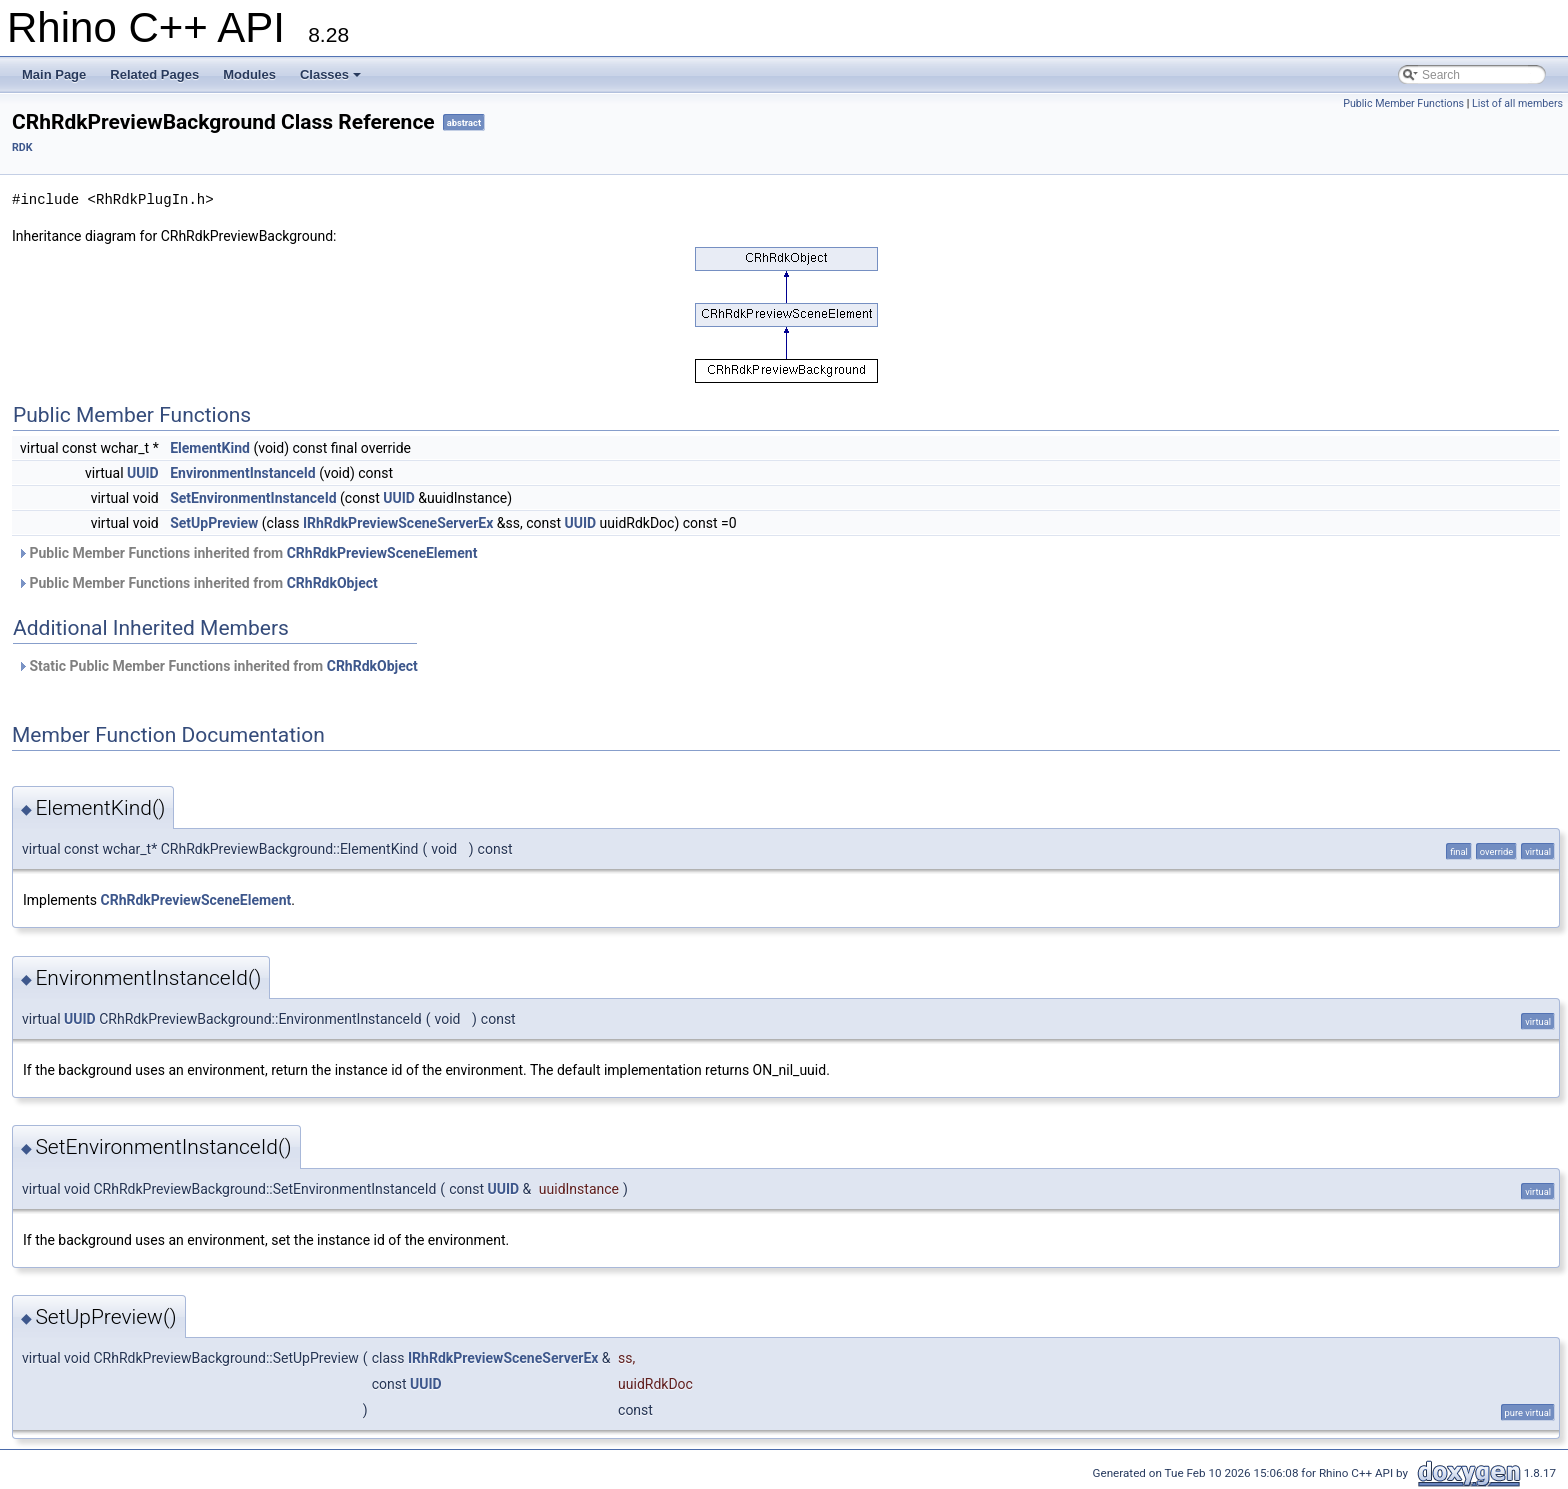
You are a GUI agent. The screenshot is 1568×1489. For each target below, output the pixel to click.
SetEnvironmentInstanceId (253, 498)
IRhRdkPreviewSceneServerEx (398, 523)
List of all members (1517, 103)
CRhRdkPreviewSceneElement (382, 553)
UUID (143, 473)
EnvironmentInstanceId (243, 473)
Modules (249, 74)
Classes (330, 74)
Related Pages (154, 74)
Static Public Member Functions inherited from (217, 666)
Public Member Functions (1403, 103)
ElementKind (210, 448)
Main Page (54, 74)
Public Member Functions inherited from (247, 553)
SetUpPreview (214, 523)
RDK (22, 147)
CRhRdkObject (332, 583)
